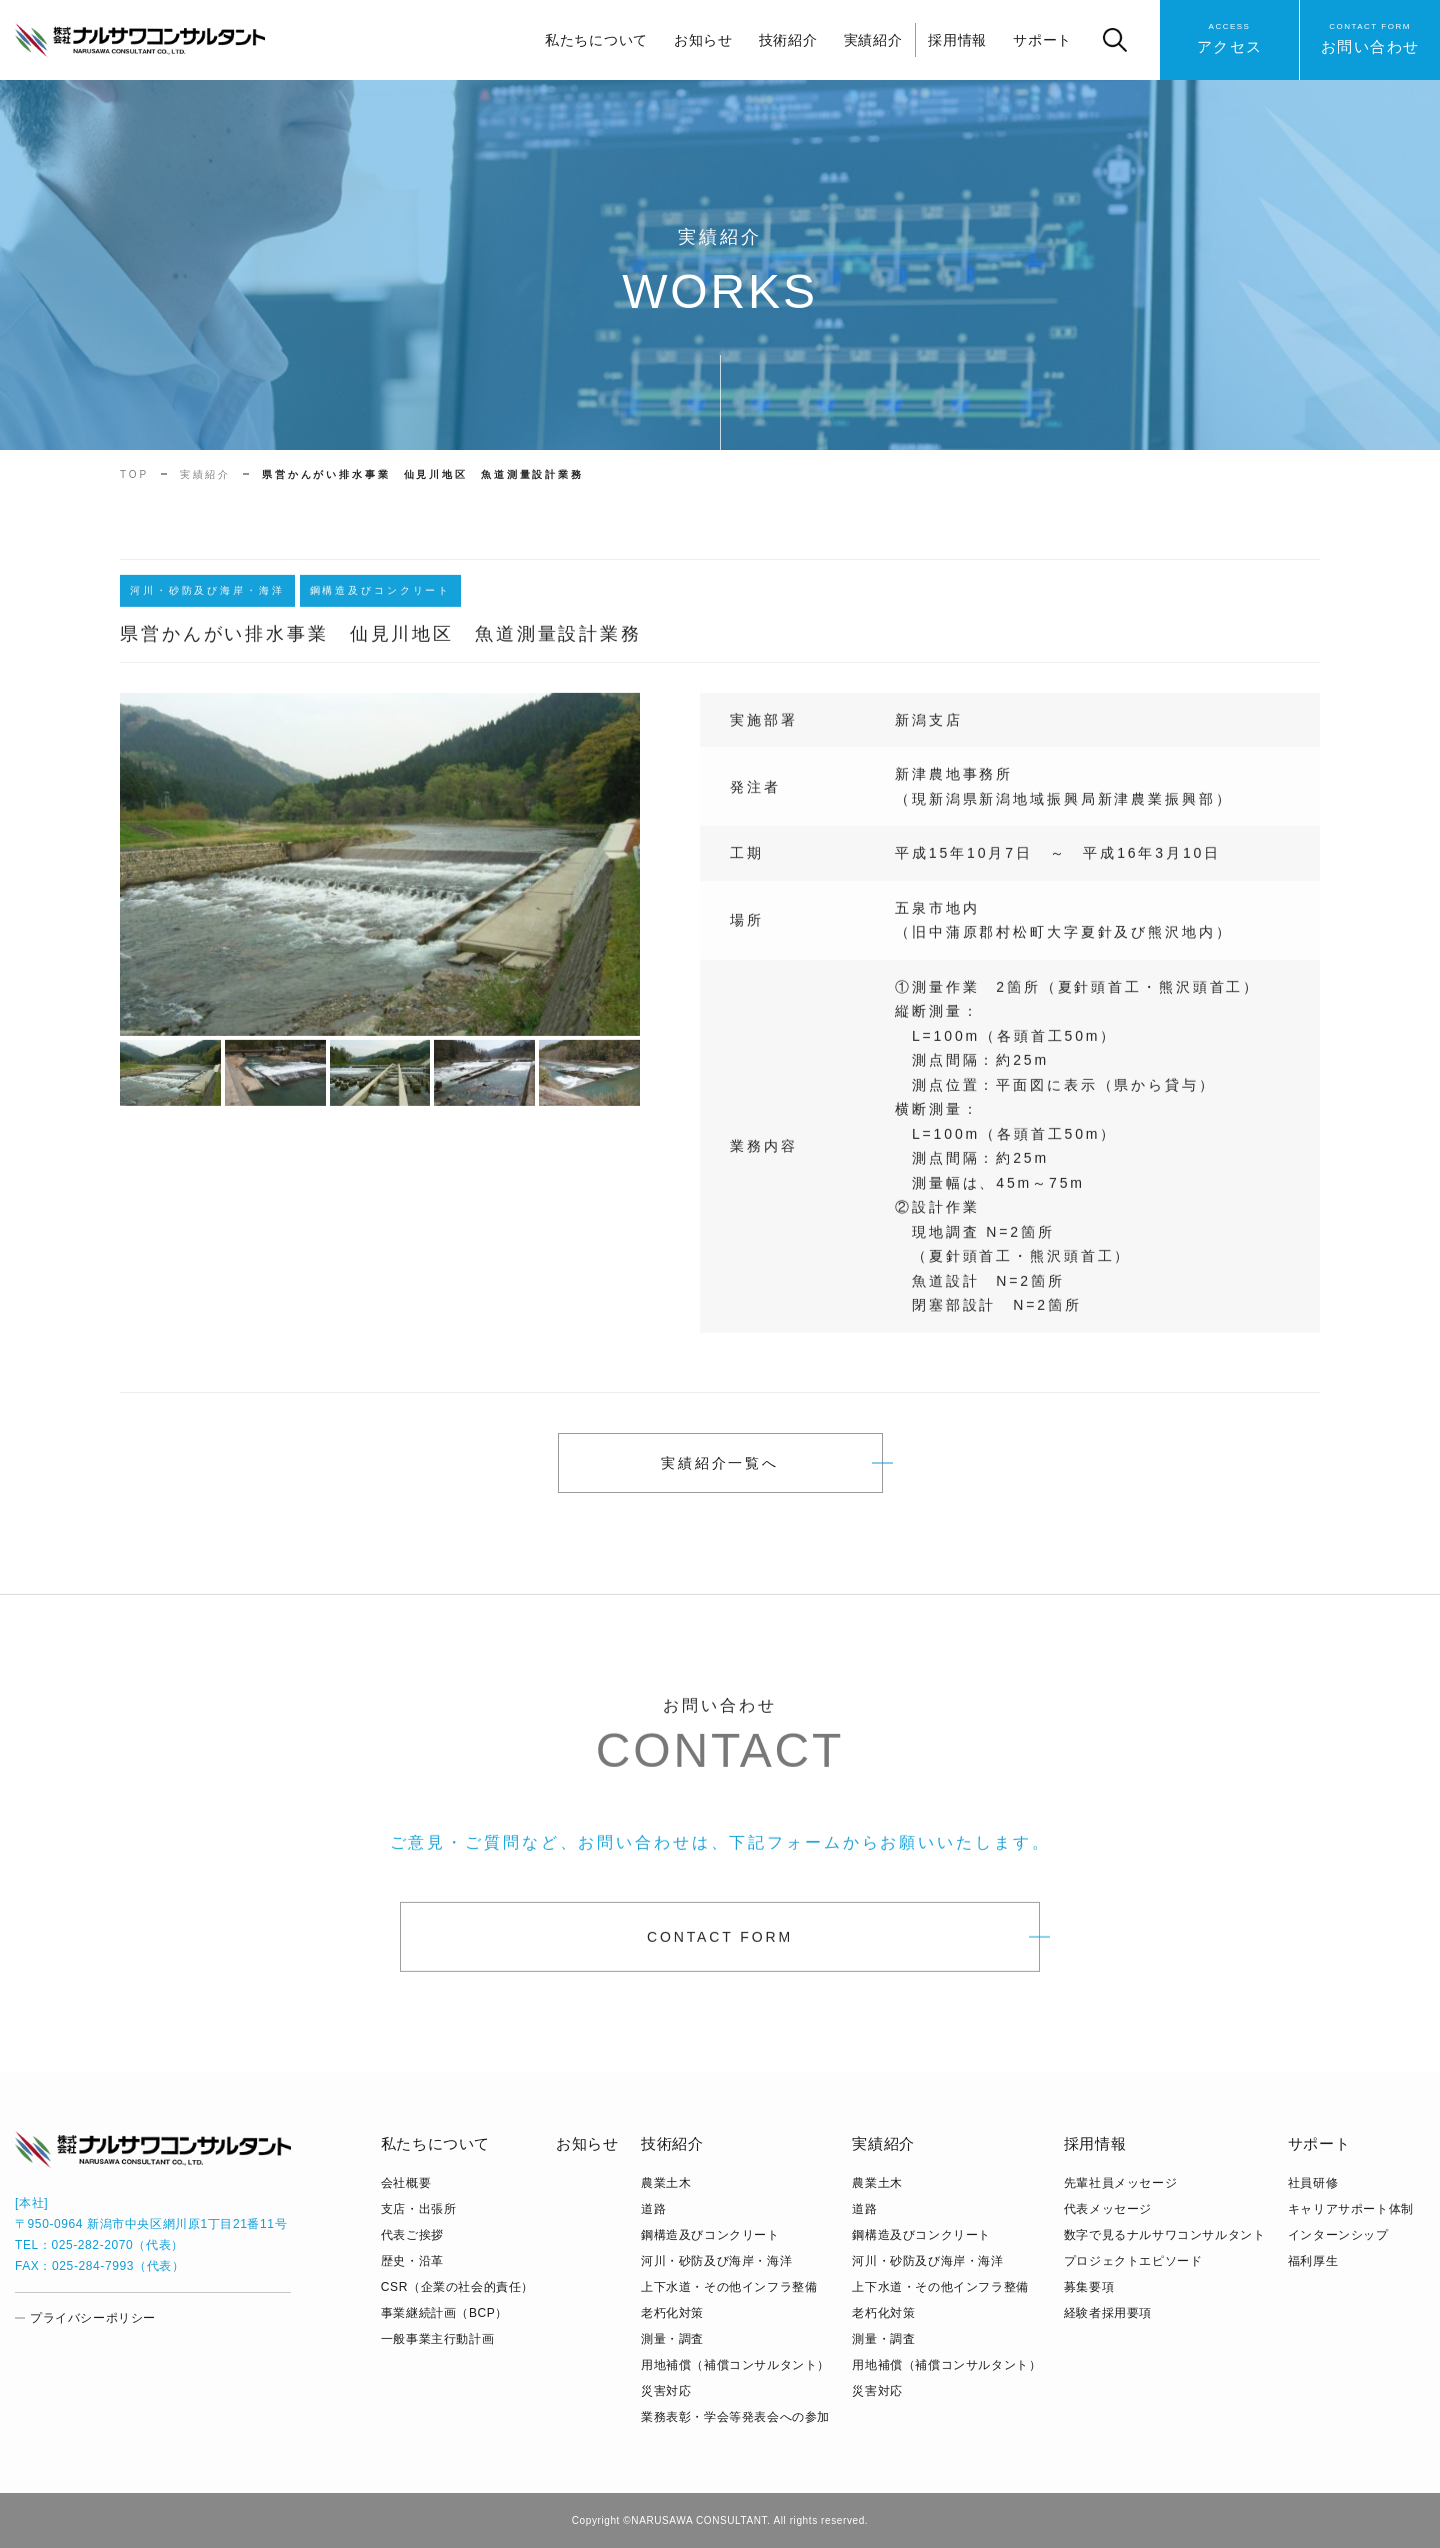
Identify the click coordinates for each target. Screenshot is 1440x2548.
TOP (134, 474)
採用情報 (957, 40)
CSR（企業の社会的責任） (457, 2287)
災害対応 (666, 2391)
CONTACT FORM (720, 1947)
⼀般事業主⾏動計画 (437, 2339)
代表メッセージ (1108, 2209)
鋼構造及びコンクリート (710, 2235)
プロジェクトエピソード (1133, 2261)
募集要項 (1089, 2287)
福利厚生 (1313, 2261)
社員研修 (1313, 2183)
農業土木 (666, 2183)
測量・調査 (672, 2339)
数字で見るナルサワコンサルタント (1165, 2235)
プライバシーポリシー (93, 2318)
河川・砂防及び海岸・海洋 (716, 2261)
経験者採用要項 (1108, 2313)
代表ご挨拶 (412, 2235)
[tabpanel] (380, 874)
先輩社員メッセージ (1120, 2183)
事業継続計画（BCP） (444, 2313)
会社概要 (406, 2183)
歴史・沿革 (412, 2261)
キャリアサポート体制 (1351, 2209)
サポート (1042, 40)
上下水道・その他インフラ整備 (729, 2287)
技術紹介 (788, 40)
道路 (653, 2209)
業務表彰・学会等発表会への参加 (735, 2417)
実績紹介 (873, 40)
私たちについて (596, 40)
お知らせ (703, 40)
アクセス (1230, 37)
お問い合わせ (1370, 37)
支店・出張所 (419, 2209)
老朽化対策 (672, 2313)
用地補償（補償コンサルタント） (735, 2365)
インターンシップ (1338, 2235)
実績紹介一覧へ (720, 1463)
